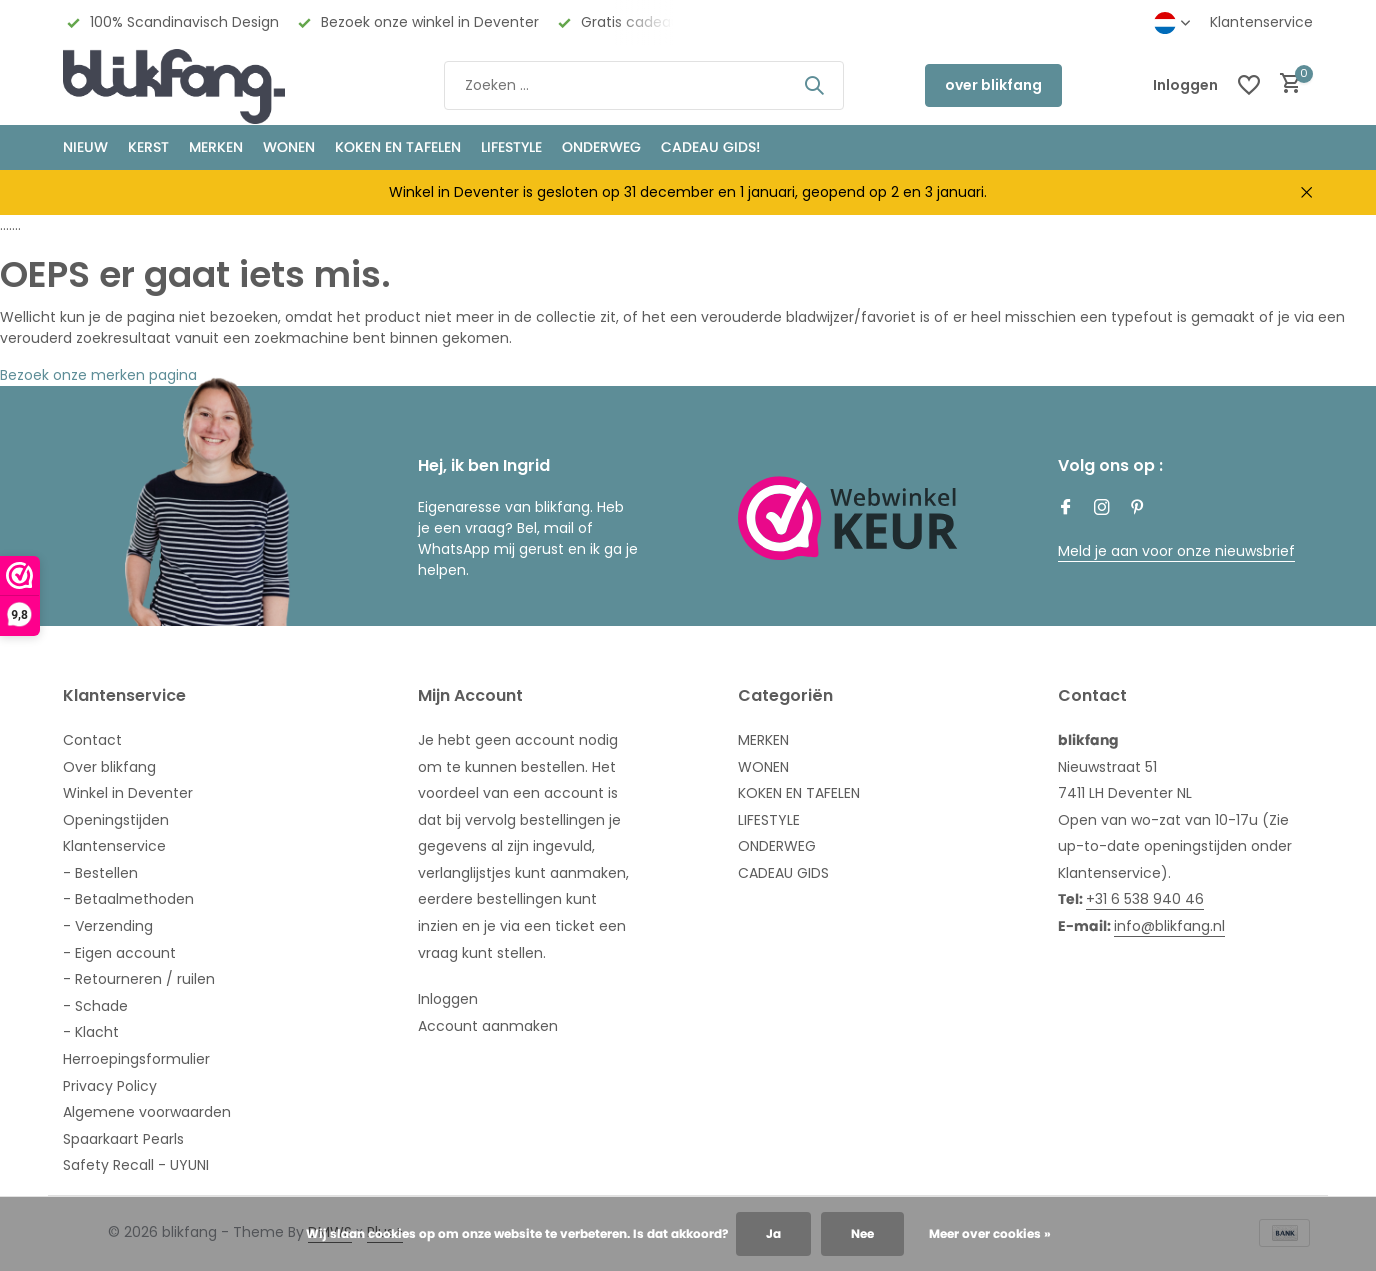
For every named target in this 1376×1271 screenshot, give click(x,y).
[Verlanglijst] (1249, 85)
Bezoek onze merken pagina (98, 375)
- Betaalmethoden (128, 899)
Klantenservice (1261, 22)
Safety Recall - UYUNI (136, 1165)
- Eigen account (119, 953)
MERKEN (216, 147)
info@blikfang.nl (1169, 926)
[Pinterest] (1138, 509)
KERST (148, 147)
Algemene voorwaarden (147, 1112)
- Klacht (91, 1032)
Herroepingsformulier (136, 1059)
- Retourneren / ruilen (139, 979)
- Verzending (108, 926)
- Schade (95, 1006)
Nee (862, 1233)
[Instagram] (1102, 509)
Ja (773, 1233)
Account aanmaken (488, 1026)
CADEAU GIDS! (710, 147)
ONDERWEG (601, 147)
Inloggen (448, 999)
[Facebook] (1066, 509)
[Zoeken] (644, 85)
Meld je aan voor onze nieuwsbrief (1176, 551)
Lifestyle (511, 147)
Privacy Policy (110, 1086)
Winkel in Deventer (128, 793)
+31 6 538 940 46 (1145, 899)
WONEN (289, 147)
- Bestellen (100, 873)
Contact (92, 740)
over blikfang (993, 85)
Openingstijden (116, 820)
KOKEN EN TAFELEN (398, 147)
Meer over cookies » (990, 1233)
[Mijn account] (1185, 85)
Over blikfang (109, 767)
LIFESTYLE (769, 820)
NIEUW (85, 147)
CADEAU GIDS (783, 873)
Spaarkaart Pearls (123, 1139)
